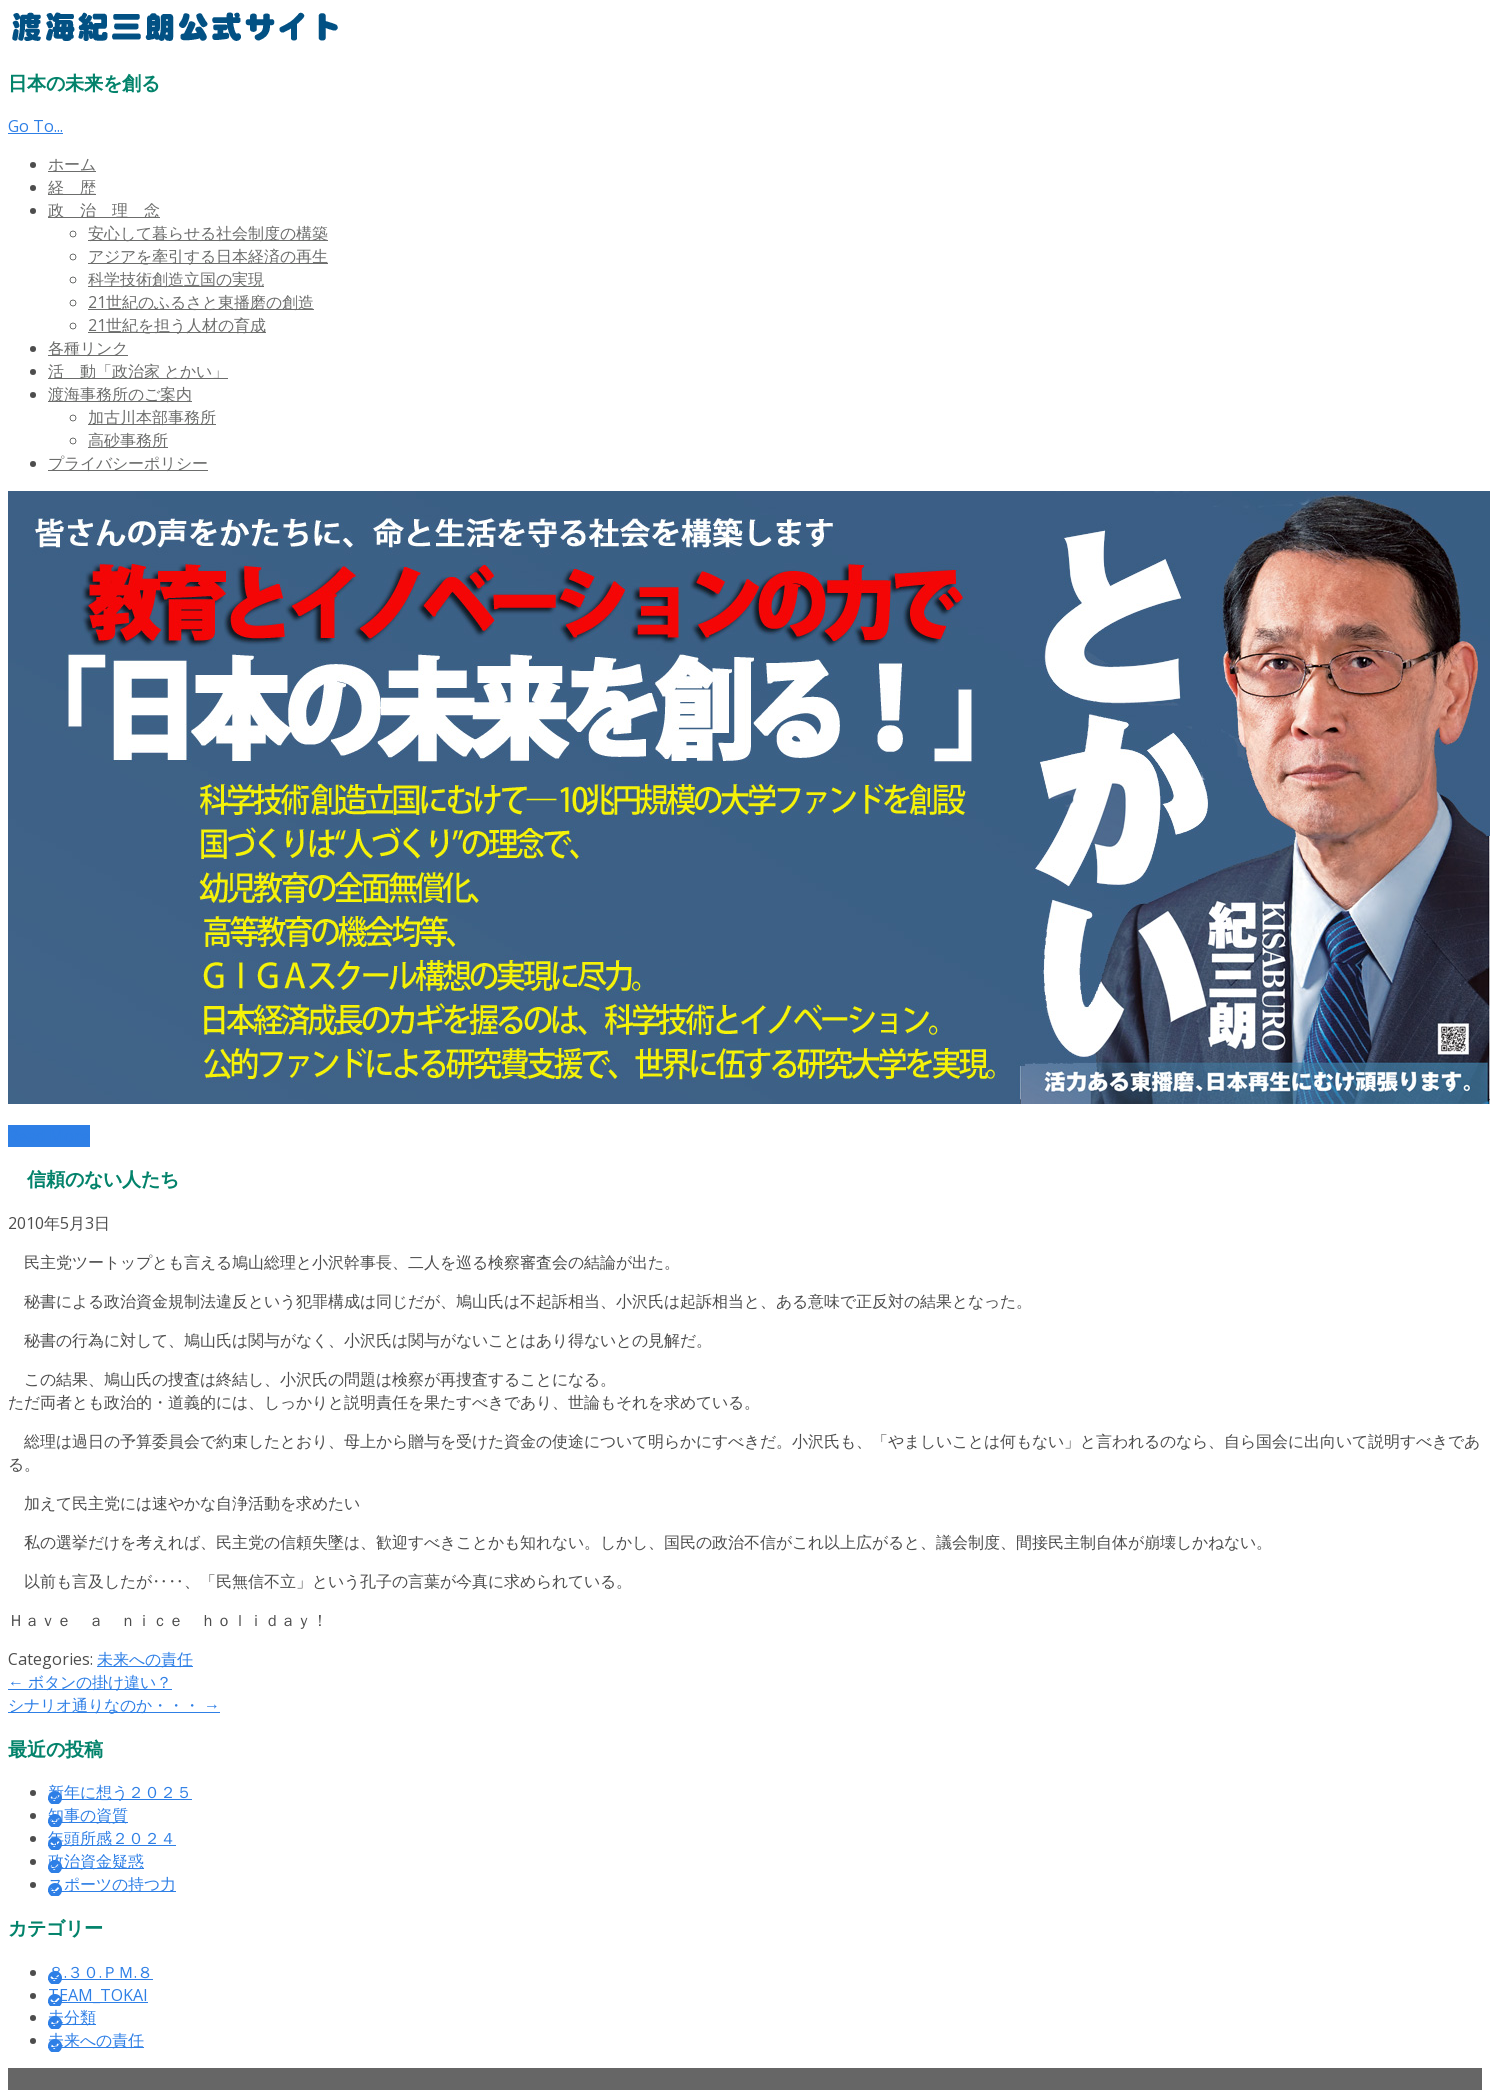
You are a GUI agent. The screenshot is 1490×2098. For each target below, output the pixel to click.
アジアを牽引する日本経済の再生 (208, 256)
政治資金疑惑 (96, 1861)
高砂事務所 (128, 440)
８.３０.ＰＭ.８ (100, 1972)
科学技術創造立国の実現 (176, 279)
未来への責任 (145, 1659)
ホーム (72, 164)
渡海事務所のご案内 (120, 394)
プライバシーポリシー (128, 463)
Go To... (35, 126)
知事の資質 (88, 1815)
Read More (49, 1136)
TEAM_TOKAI (98, 1995)
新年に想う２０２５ (120, 1792)
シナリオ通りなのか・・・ (114, 1705)
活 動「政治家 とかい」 (138, 371)
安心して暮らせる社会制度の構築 (208, 233)
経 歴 (72, 187)
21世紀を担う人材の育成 (177, 325)
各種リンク (88, 348)
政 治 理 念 (104, 210)
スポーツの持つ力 (112, 1884)
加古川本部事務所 (152, 417)
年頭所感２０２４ (112, 1838)
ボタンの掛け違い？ (90, 1682)
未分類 (72, 2017)
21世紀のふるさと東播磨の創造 (201, 302)
